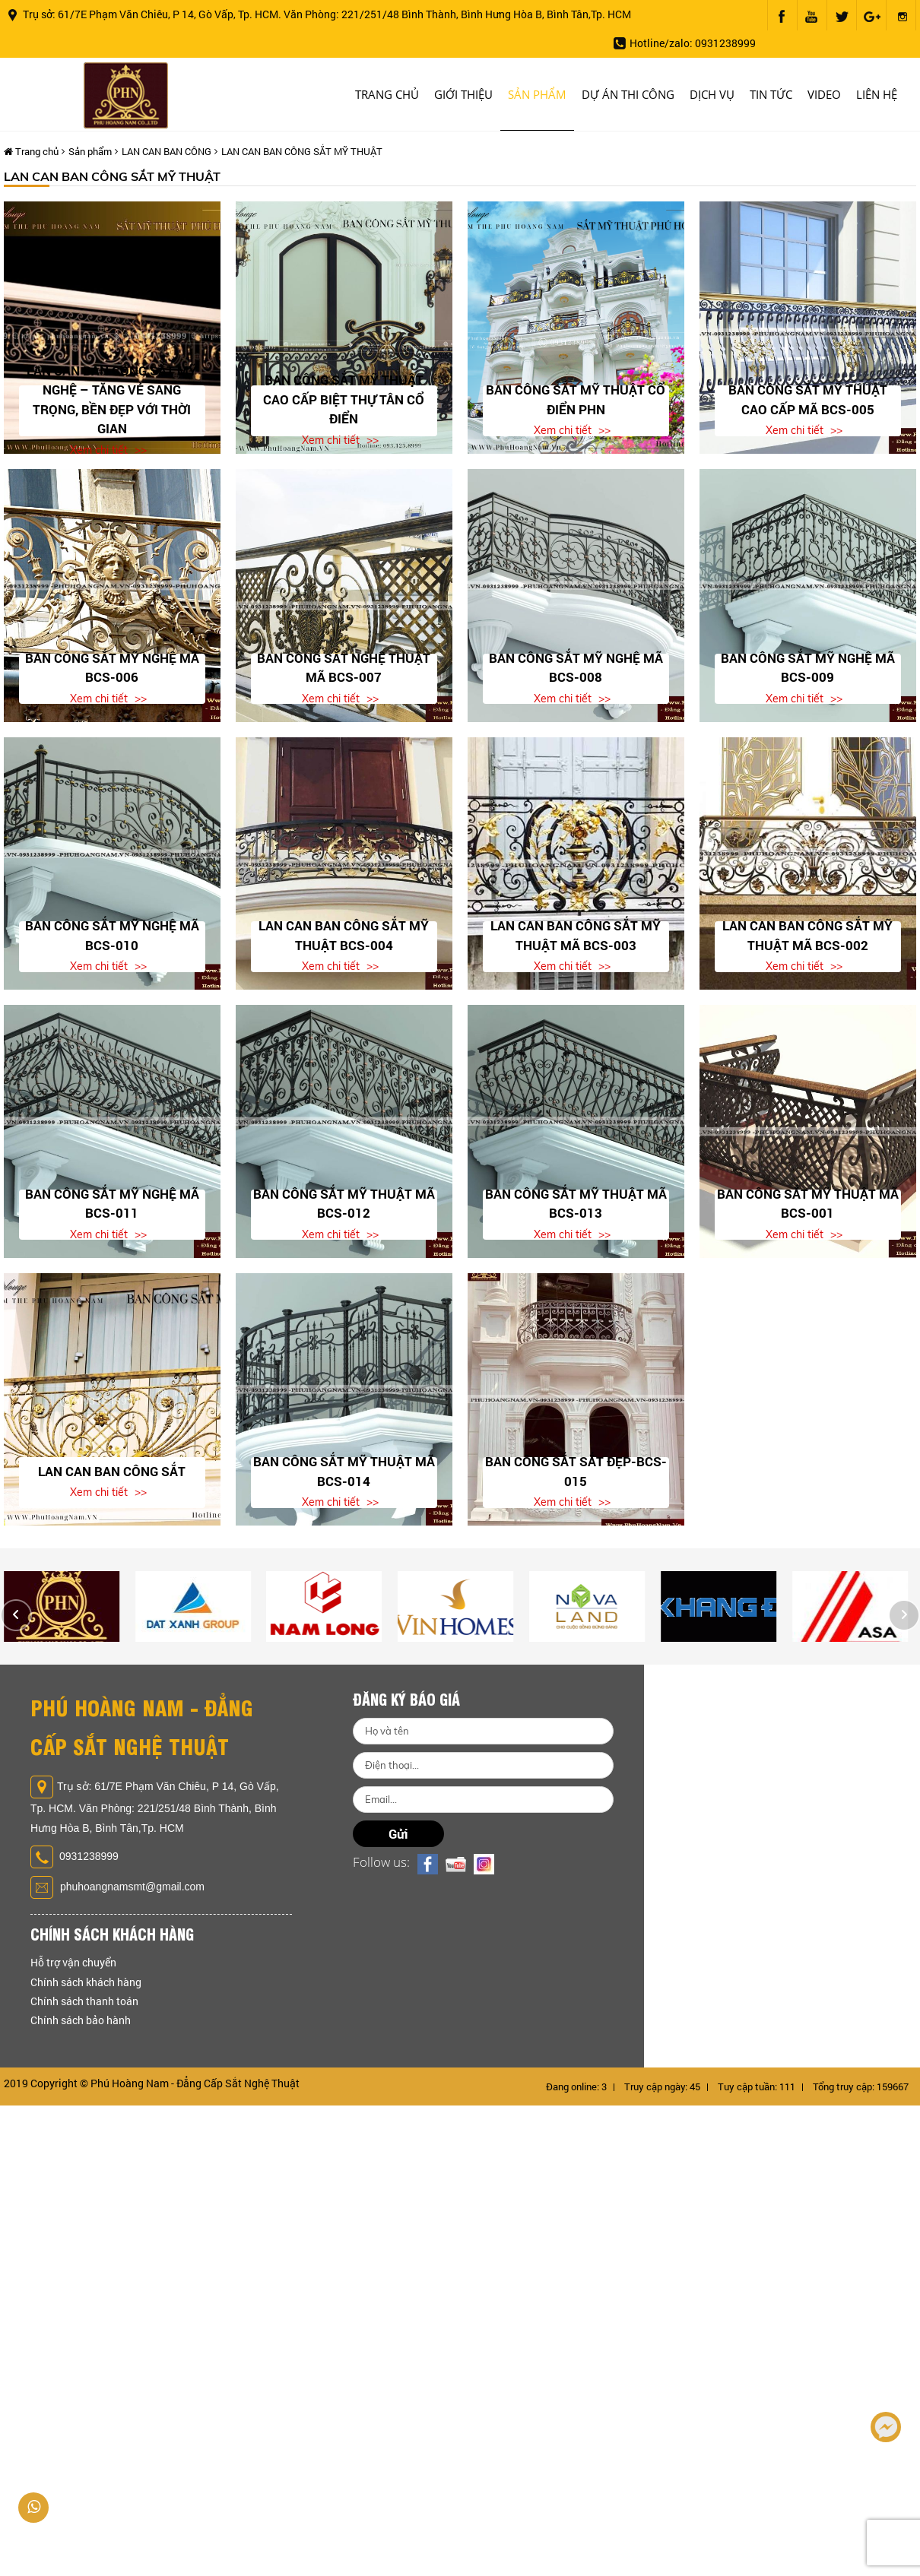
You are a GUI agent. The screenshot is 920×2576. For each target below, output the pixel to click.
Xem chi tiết (99, 450)
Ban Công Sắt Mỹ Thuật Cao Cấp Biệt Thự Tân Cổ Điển (343, 399)
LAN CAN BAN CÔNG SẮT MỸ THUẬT (301, 151)
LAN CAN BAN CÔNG (166, 151)
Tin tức (771, 94)
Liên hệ (876, 94)
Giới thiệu (463, 94)
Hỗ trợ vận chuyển (73, 1962)
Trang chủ (387, 94)
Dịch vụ (712, 94)
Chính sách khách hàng (85, 1982)
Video (824, 94)
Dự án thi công (628, 94)
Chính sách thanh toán (84, 2001)
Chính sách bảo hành (80, 2020)
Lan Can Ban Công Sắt (112, 1471)
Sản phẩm (537, 94)
